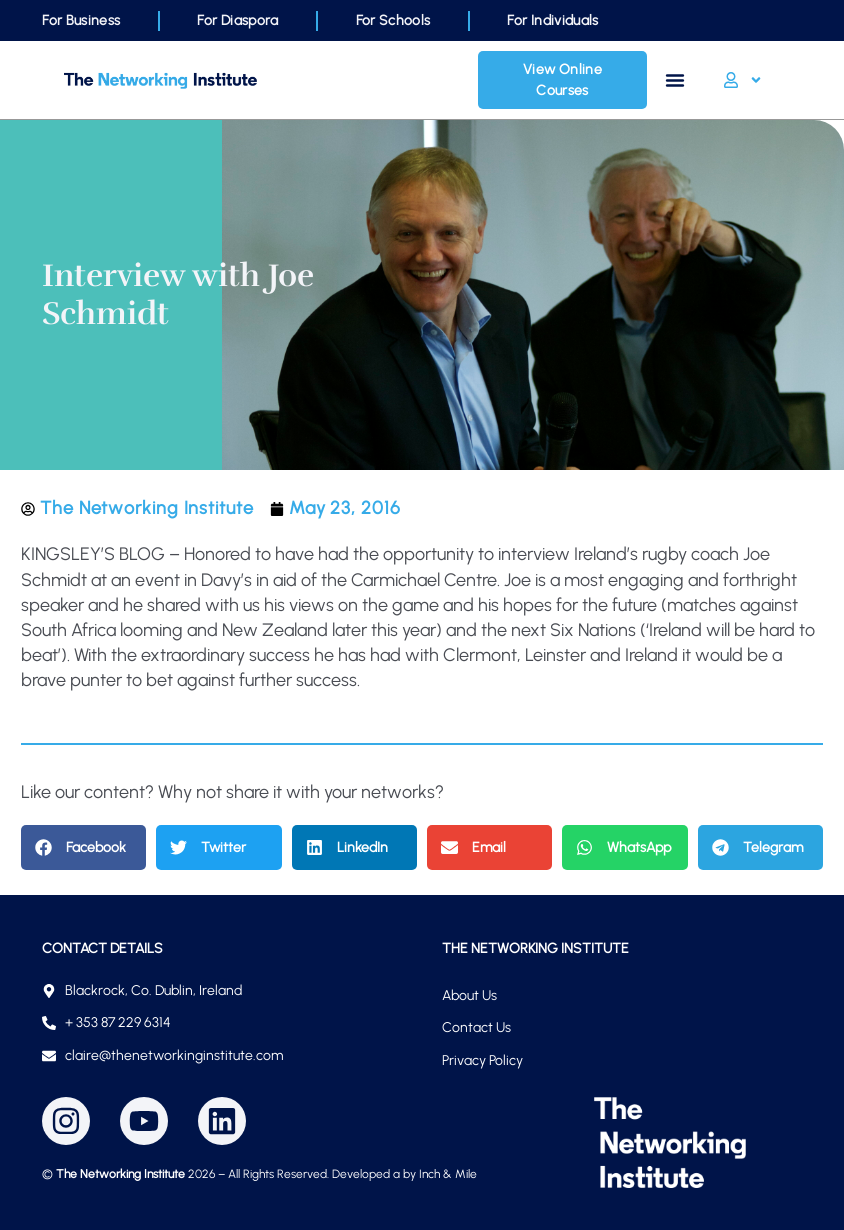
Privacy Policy (482, 1060)
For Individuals (552, 20)
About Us (469, 995)
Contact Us (476, 1027)
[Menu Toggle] (675, 80)
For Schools (393, 20)
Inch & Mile (448, 1174)
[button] (83, 847)
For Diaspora (237, 20)
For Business (81, 20)
